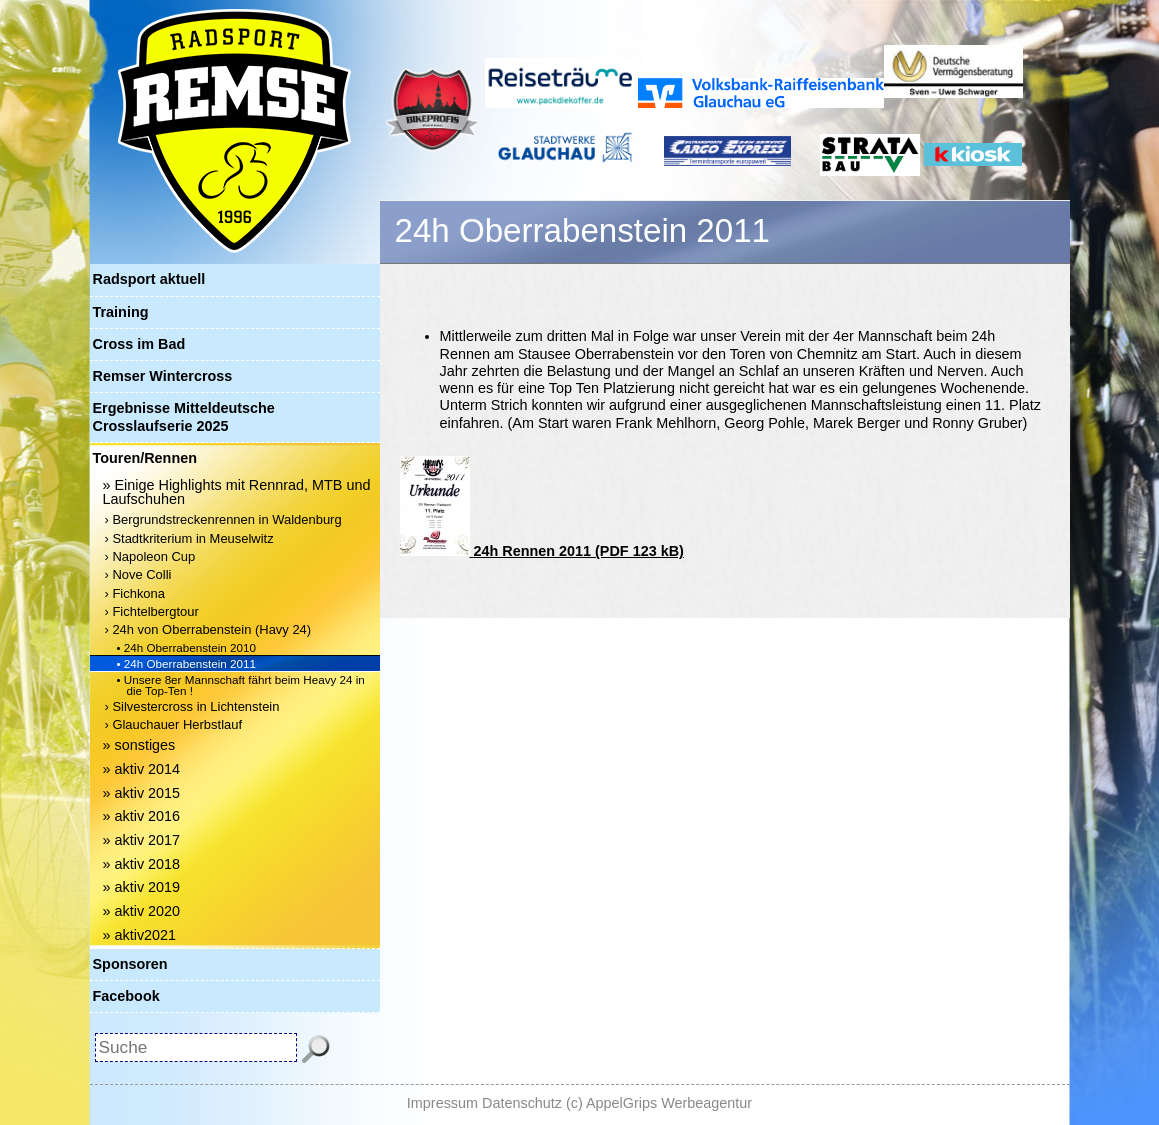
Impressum (442, 1103)
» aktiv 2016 (142, 816)
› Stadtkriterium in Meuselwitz (189, 538)
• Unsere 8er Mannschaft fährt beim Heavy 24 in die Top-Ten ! (241, 685)
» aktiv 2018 (142, 864)
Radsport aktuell (149, 279)
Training (121, 312)
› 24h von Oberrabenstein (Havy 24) (208, 629)
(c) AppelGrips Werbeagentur (659, 1103)
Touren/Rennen (145, 458)
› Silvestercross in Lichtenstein (192, 706)
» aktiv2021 (140, 935)
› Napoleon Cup (150, 556)
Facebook (126, 996)
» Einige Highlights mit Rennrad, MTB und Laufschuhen (237, 492)
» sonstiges (139, 745)
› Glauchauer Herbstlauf (174, 724)
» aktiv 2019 (142, 887)
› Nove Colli (138, 574)
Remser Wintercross (163, 376)
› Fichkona (135, 593)
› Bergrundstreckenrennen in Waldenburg (223, 519)
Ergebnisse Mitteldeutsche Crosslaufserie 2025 (184, 416)
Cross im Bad (139, 344)
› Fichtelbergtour (152, 611)
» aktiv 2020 (142, 911)
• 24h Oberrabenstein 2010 (187, 647)
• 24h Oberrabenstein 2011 (187, 663)
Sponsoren (130, 964)
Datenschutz (522, 1103)
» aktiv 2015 (142, 793)
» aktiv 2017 (142, 840)
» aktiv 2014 (142, 769)
